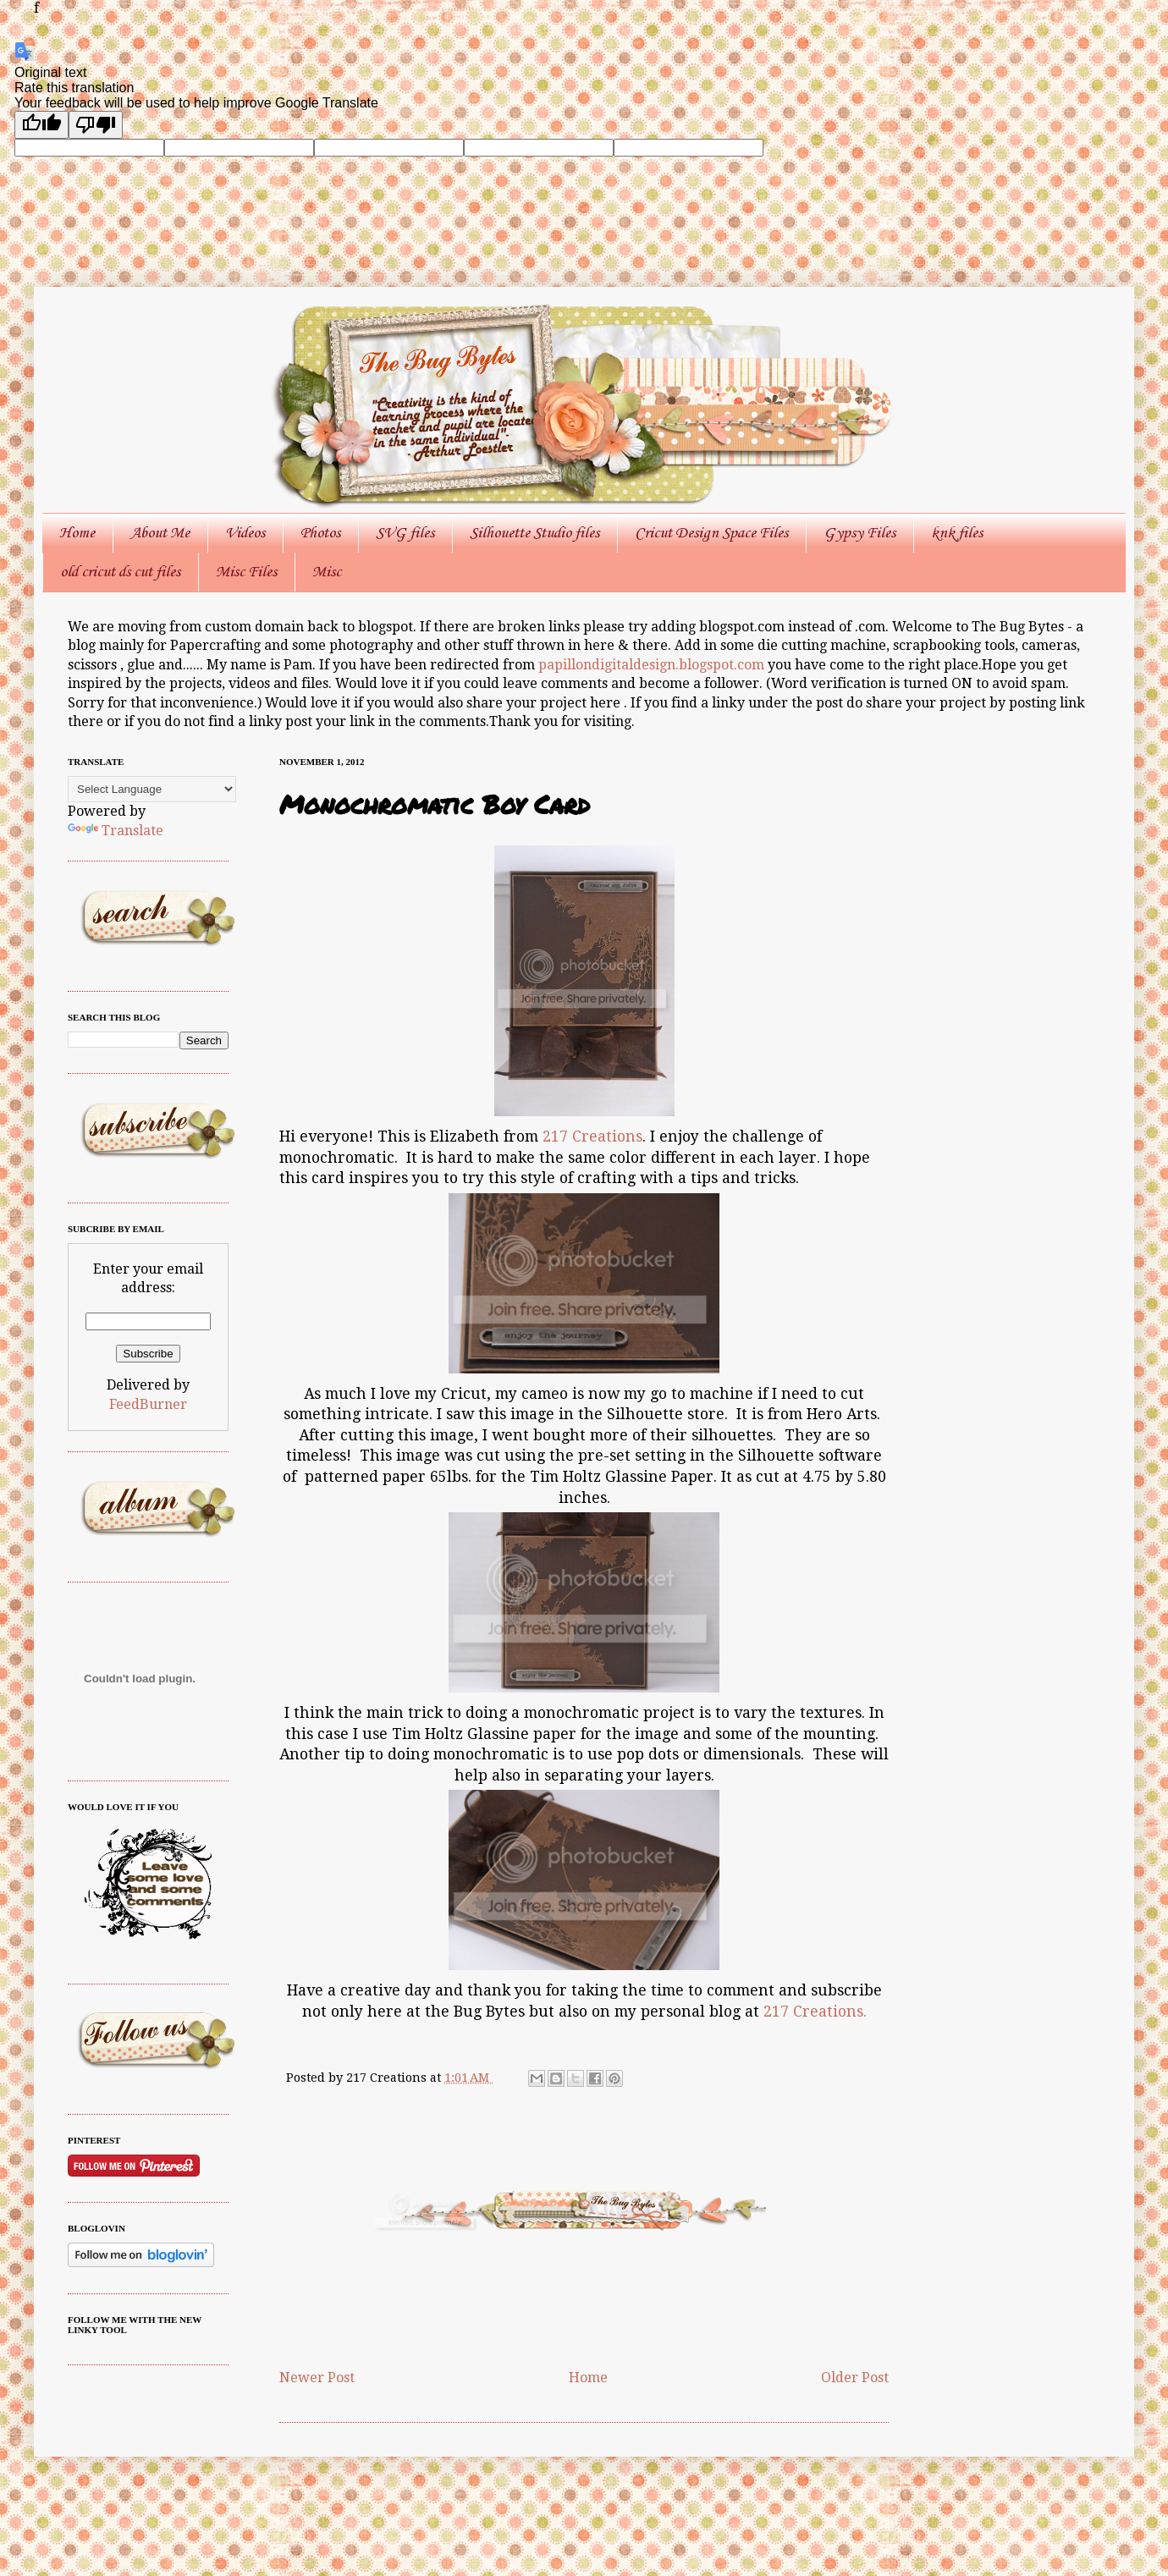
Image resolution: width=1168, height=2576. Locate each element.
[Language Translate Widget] (152, 789)
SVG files (405, 533)
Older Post (855, 2378)
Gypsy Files (859, 533)
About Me (160, 533)
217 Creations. (815, 2011)
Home (77, 533)
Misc (326, 572)
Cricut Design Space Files (711, 533)
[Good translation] (41, 125)
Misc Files (246, 572)
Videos (245, 533)
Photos (320, 533)
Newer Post (317, 2378)
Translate (115, 831)
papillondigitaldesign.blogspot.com (653, 665)
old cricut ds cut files (120, 572)
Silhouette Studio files (534, 533)
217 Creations (592, 1136)
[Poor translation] (96, 125)
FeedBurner (148, 1404)
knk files (957, 533)
